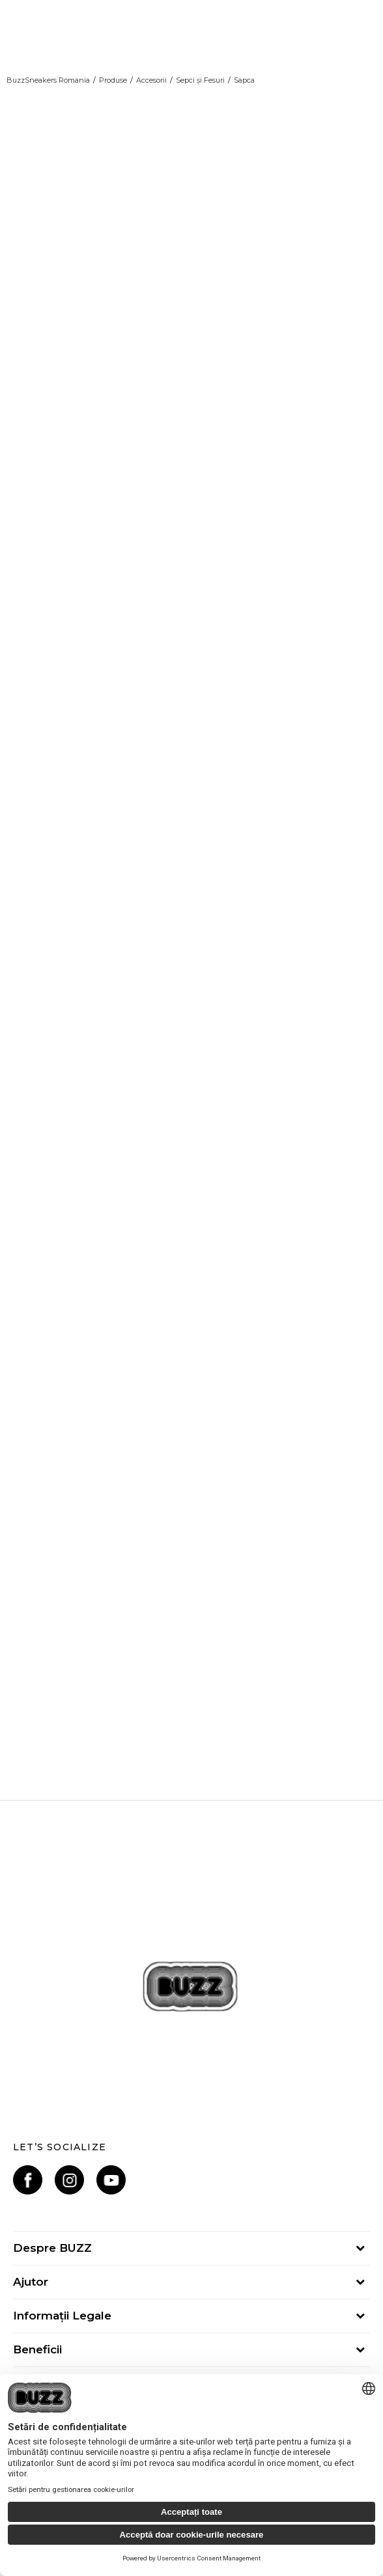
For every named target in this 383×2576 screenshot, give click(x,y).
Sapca (244, 80)
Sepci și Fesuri (200, 80)
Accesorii (151, 80)
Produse (113, 80)
